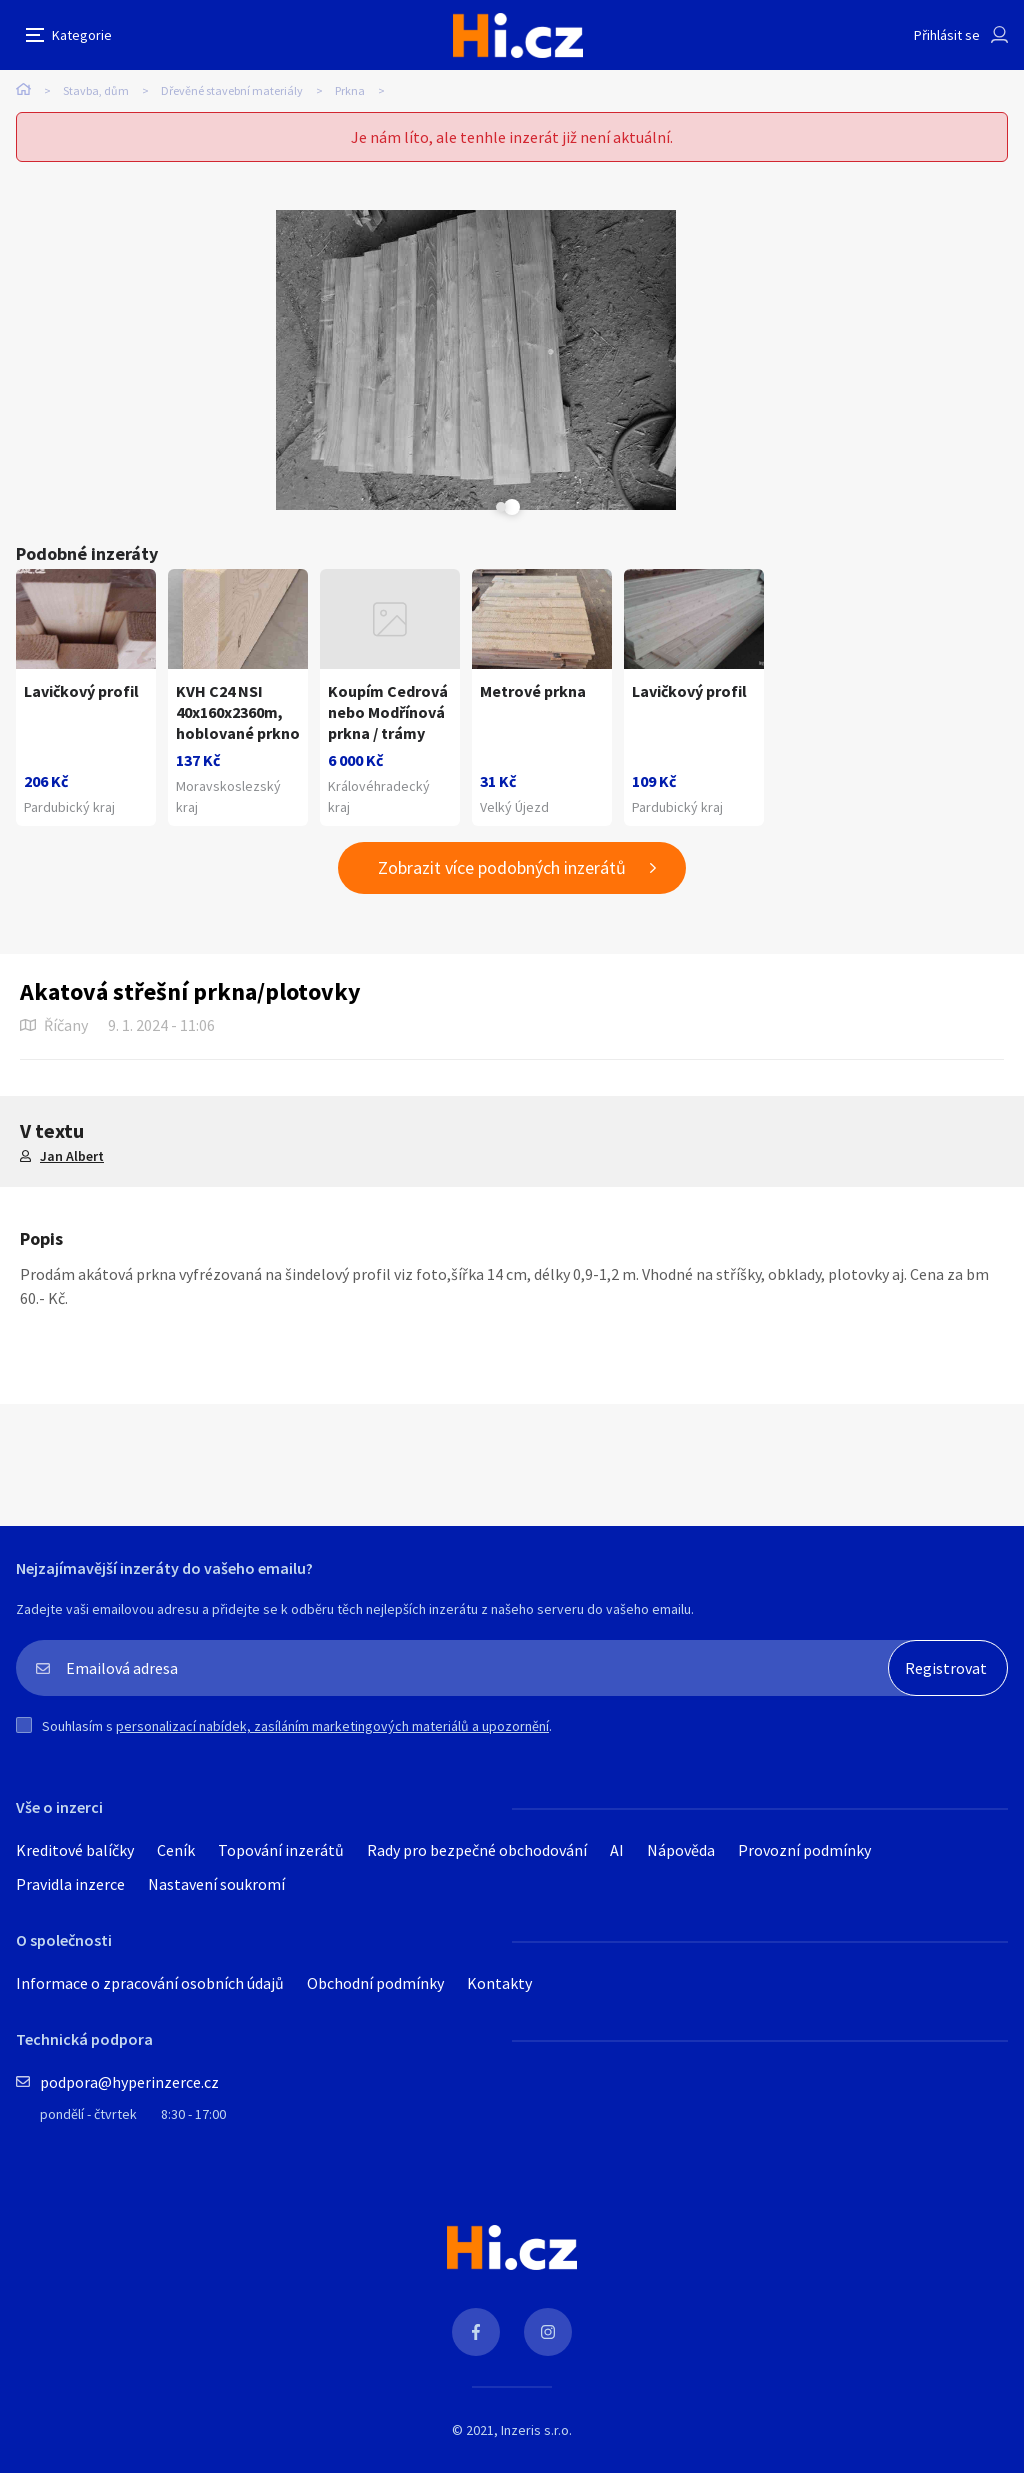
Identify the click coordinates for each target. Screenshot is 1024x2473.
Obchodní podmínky (375, 1983)
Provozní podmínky (804, 1850)
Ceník (176, 1850)
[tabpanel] (276, 360)
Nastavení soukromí (216, 1884)
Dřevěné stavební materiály (232, 90)
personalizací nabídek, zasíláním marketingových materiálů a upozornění (332, 1726)
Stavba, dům (96, 90)
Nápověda (681, 1850)
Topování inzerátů (281, 1850)
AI (617, 1850)
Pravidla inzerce (70, 1884)
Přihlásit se (947, 35)
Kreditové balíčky (75, 1850)
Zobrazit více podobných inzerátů (502, 867)
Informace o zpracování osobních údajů (150, 1983)
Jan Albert (72, 1156)
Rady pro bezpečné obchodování (477, 1850)
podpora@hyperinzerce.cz (129, 2082)
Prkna (350, 90)
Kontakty (499, 1983)
